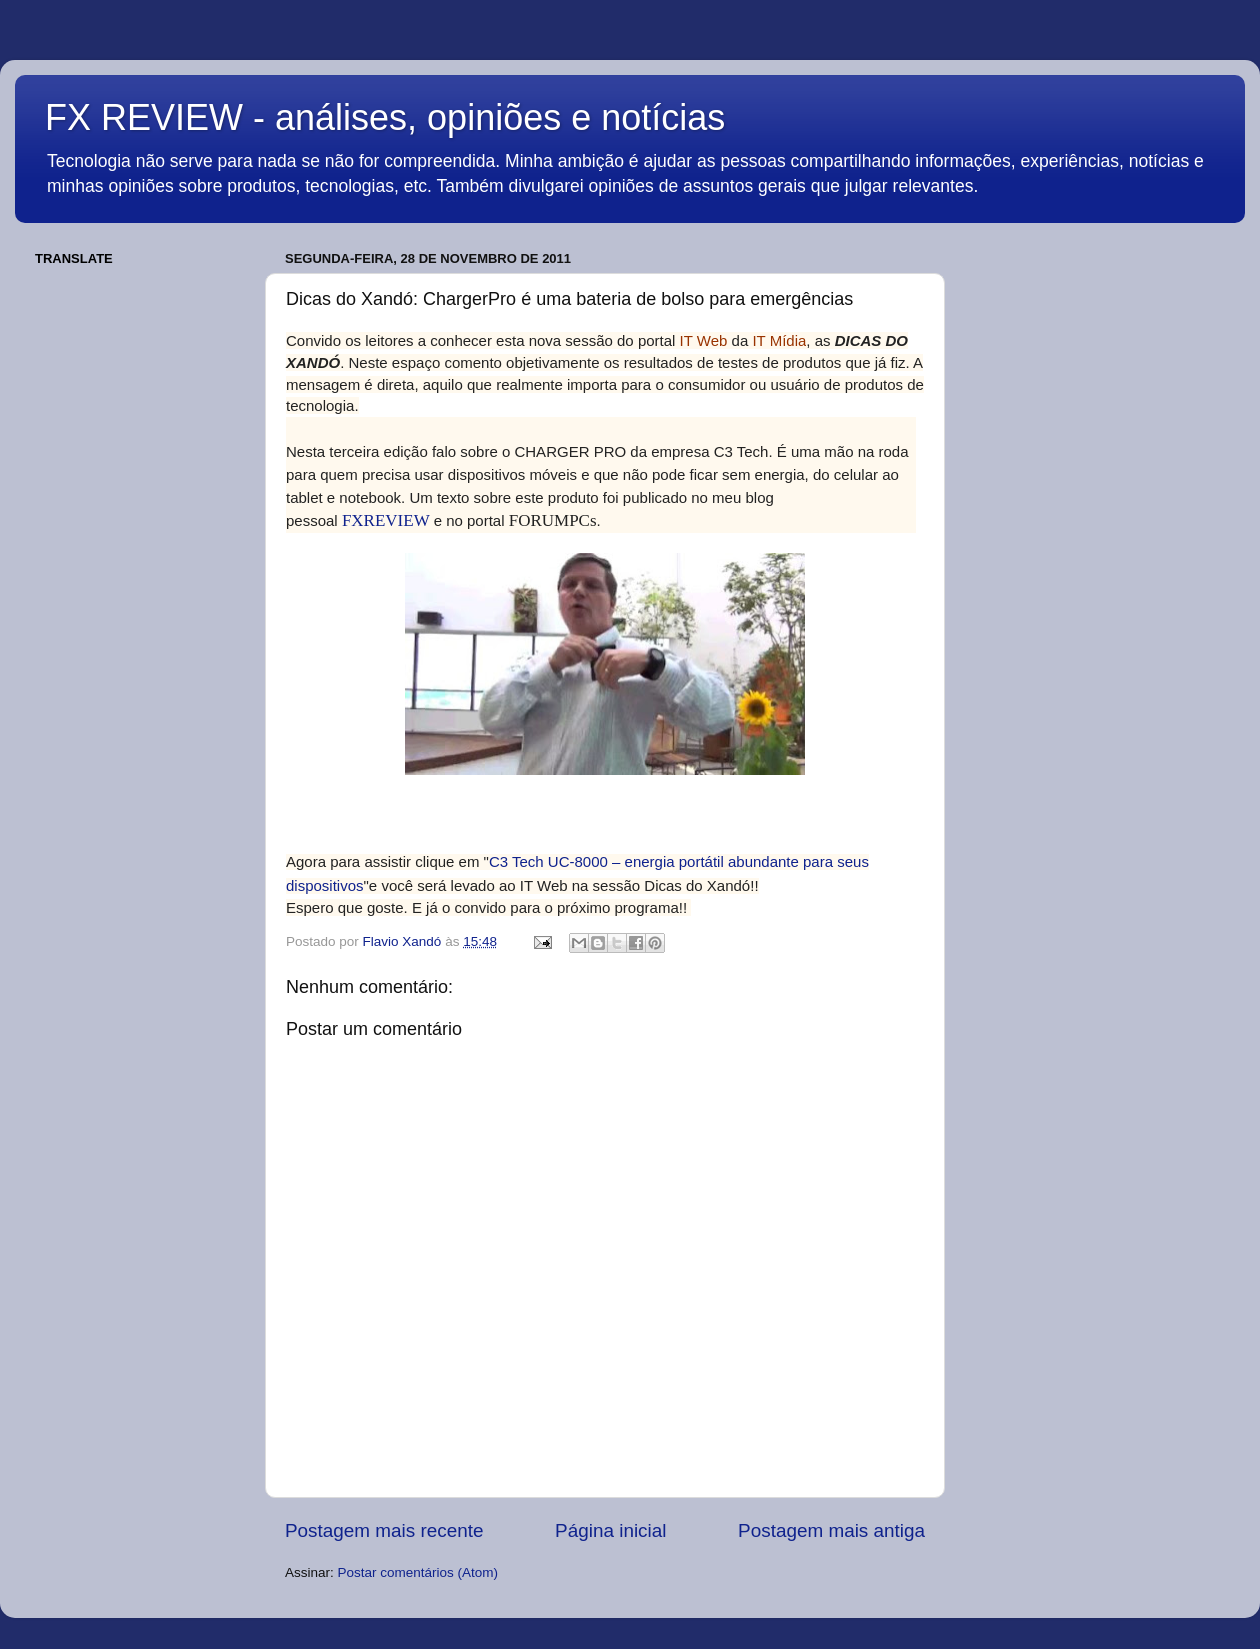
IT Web (704, 340)
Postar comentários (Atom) (418, 1572)
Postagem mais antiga (831, 1530)
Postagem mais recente (384, 1530)
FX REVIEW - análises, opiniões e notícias (385, 117)
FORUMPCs (553, 520)
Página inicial (610, 1530)
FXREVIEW (386, 520)
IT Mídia (779, 340)
